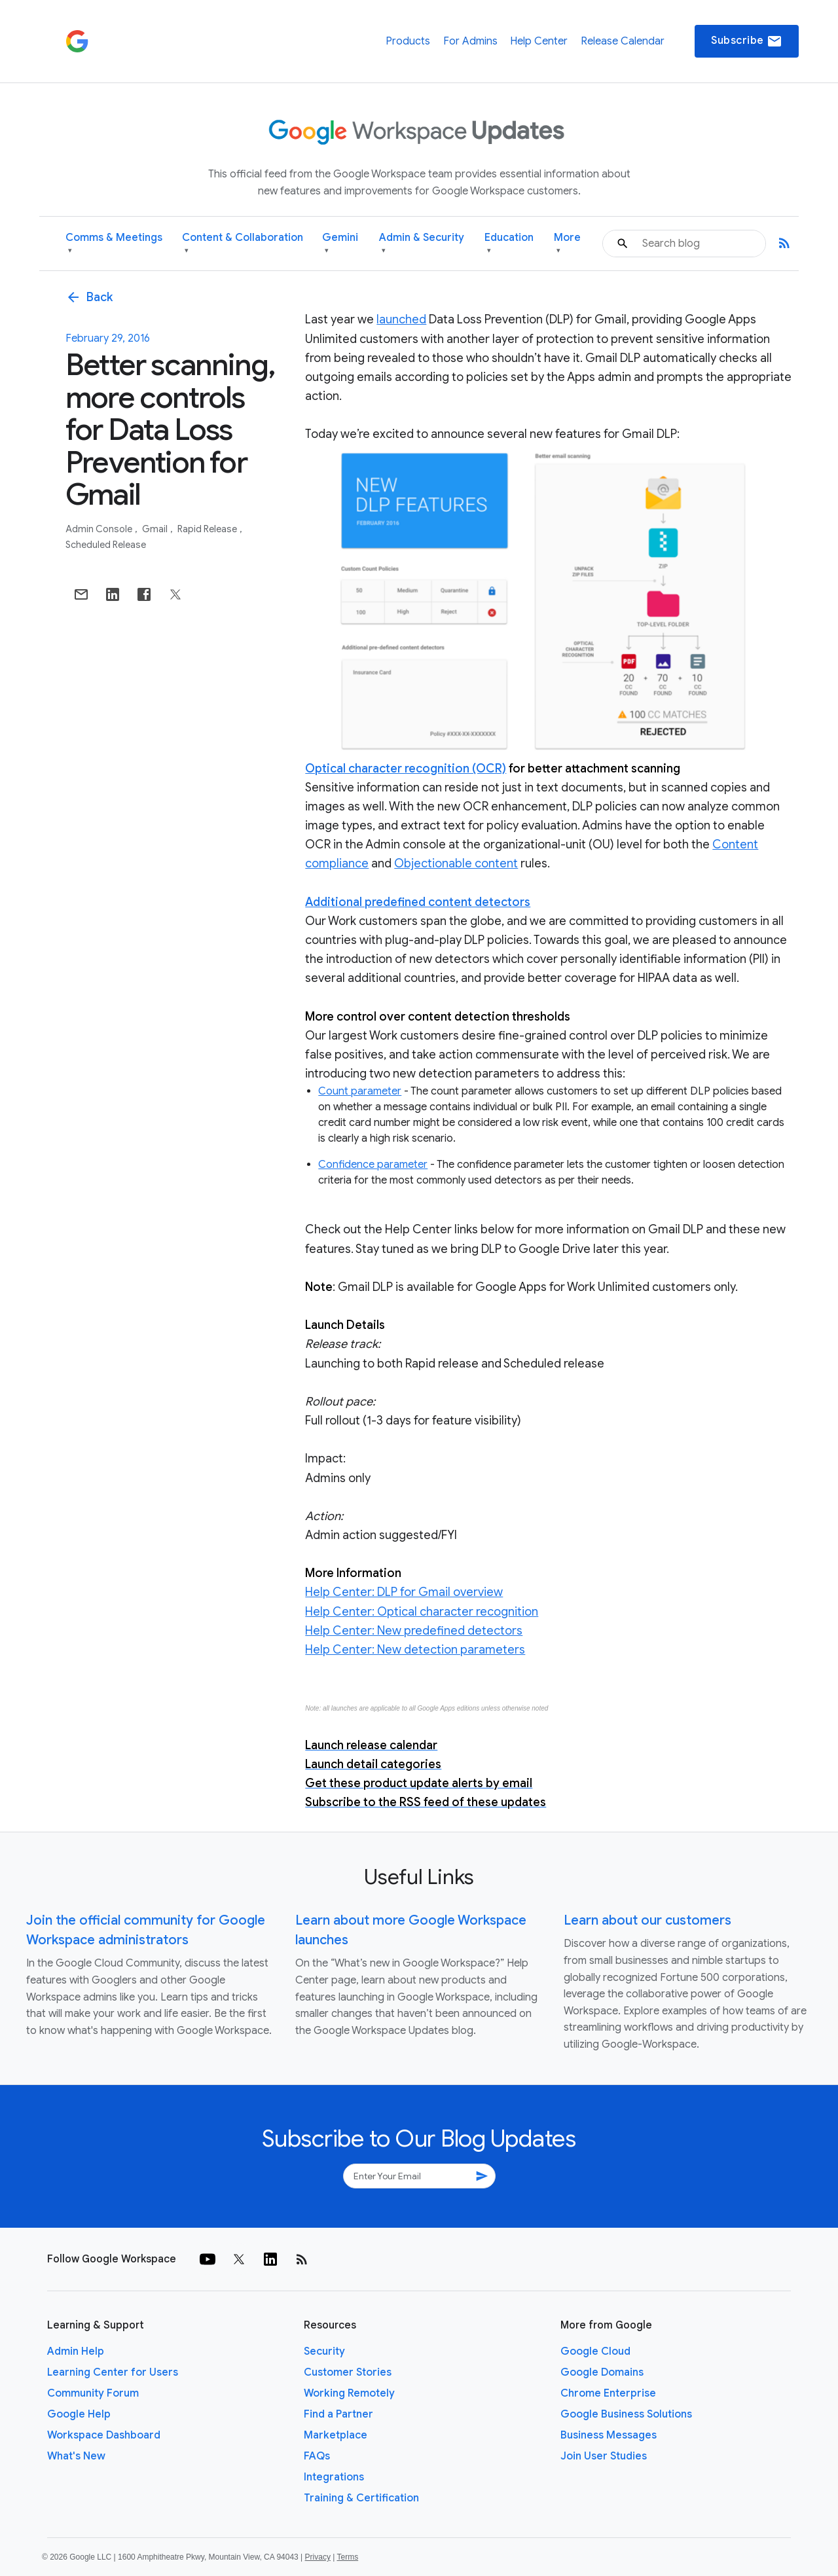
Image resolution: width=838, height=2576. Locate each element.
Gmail (156, 529)
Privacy (318, 2557)
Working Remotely (349, 2393)
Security (324, 2351)
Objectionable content (456, 863)
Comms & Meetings (113, 244)
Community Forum (93, 2393)
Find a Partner (338, 2414)
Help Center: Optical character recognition (421, 1612)
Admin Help (75, 2351)
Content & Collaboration (242, 244)
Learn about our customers (647, 1920)
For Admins (470, 41)
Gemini (340, 244)
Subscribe (746, 41)
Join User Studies (603, 2456)
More (567, 244)
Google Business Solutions (626, 2414)
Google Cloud (595, 2351)
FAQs (317, 2456)
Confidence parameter (373, 1164)
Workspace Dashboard (103, 2435)
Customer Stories (348, 2372)
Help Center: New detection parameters (415, 1649)
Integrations (334, 2477)
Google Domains (602, 2372)
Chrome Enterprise (608, 2393)
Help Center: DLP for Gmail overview (404, 1592)
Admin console (99, 529)
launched (401, 319)
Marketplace (335, 2435)
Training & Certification (361, 2498)
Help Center (539, 41)
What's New (76, 2456)
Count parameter (359, 1091)
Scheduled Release (105, 545)
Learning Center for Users (112, 2372)
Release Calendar (623, 41)
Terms (347, 2557)
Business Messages (608, 2435)
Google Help (79, 2414)
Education (509, 244)
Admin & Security (421, 244)
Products (408, 41)
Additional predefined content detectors (417, 902)
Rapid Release (208, 529)
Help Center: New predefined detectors (413, 1631)
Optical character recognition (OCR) (405, 768)
